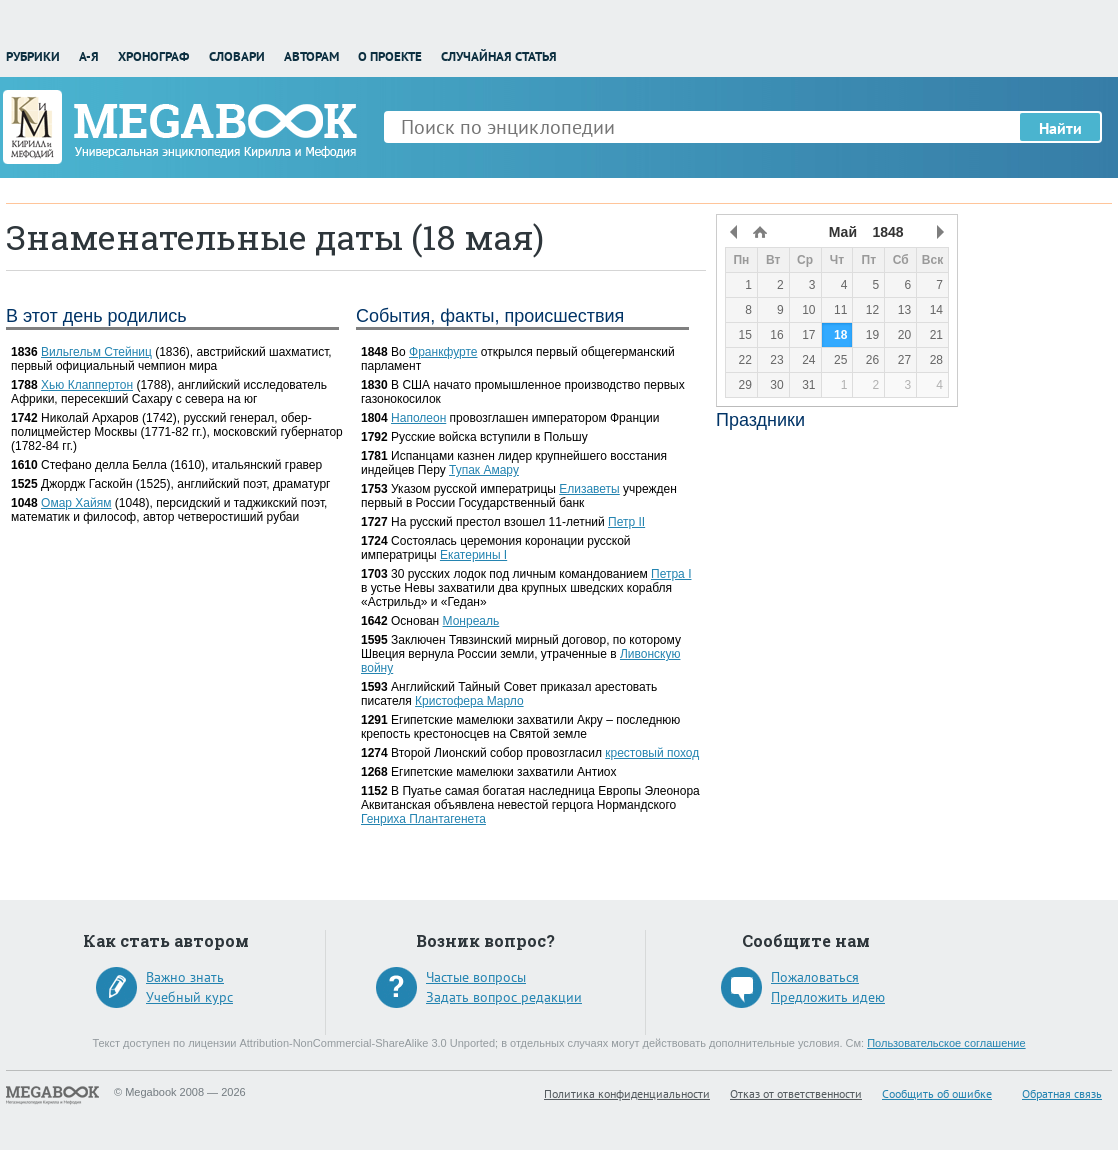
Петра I (671, 574)
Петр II (626, 522)
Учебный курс (189, 997)
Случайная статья (499, 56)
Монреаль (471, 621)
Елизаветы (589, 489)
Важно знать (185, 977)
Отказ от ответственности (796, 1093)
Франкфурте (443, 352)
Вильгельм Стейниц (96, 352)
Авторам (311, 56)
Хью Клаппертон (87, 385)
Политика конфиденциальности (627, 1093)
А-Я (89, 56)
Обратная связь (1062, 1093)
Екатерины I (473, 555)
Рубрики (33, 56)
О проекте (390, 56)
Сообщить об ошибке (937, 1093)
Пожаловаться (815, 977)
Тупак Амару (484, 470)
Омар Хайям (76, 503)
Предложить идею (828, 997)
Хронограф (153, 56)
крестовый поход (652, 753)
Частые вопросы (476, 977)
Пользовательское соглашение (946, 1043)
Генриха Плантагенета (423, 819)
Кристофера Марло (469, 701)
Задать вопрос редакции (504, 997)
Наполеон (418, 418)
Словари (237, 56)
